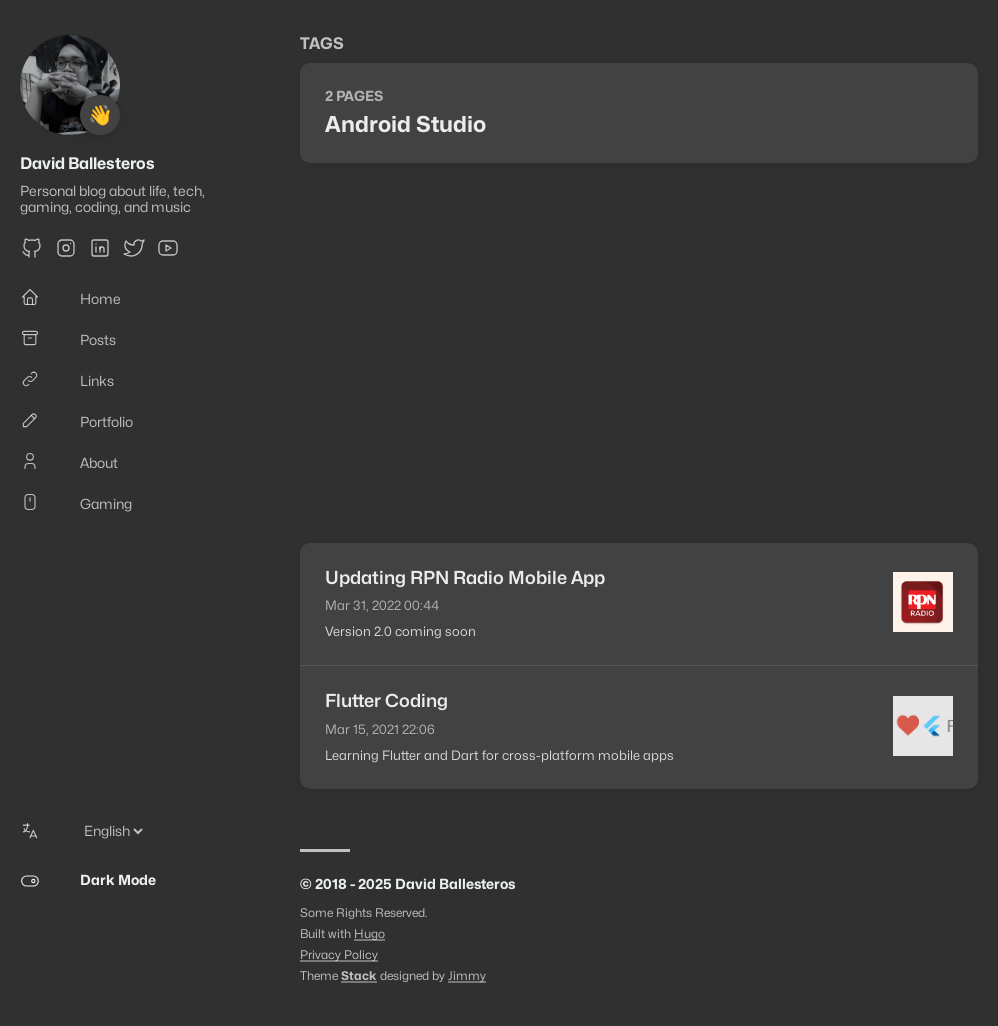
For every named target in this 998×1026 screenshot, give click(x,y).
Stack (359, 975)
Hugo (369, 933)
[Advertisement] (639, 353)
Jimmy (467, 975)
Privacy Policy (339, 954)
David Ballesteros (87, 163)
